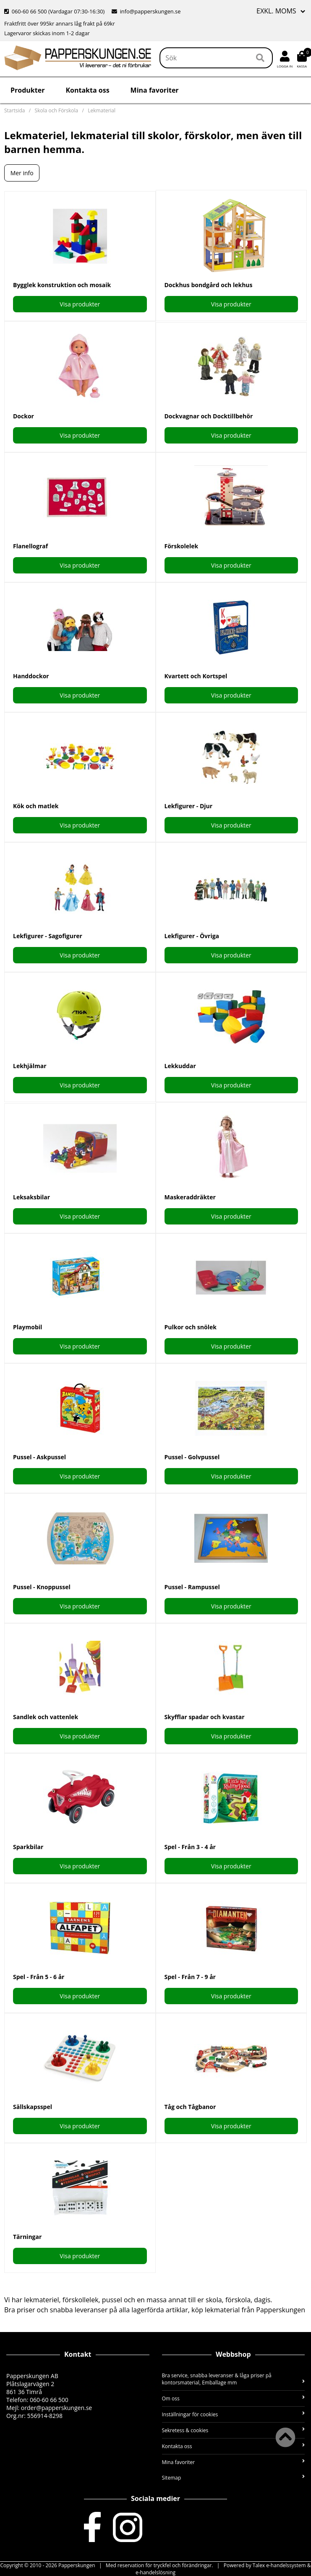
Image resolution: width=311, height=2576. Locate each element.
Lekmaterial (101, 110)
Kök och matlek (36, 806)
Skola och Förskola (56, 110)
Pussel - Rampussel (192, 1587)
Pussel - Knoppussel (42, 1587)
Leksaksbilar (31, 1197)
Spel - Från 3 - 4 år (190, 1847)
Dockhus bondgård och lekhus (209, 285)
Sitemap (233, 2477)
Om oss (233, 2398)
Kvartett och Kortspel (196, 676)
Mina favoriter (155, 90)
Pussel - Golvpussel (192, 1457)
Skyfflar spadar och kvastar (205, 1717)
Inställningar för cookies (233, 2414)
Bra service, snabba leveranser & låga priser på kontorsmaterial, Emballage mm (233, 2379)
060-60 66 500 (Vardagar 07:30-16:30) (55, 11)
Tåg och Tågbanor (190, 2107)
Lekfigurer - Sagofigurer (47, 936)
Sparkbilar (28, 1847)
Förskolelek (182, 546)
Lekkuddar (180, 1066)
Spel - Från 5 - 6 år (38, 1977)
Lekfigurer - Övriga (192, 936)
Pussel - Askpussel (39, 1457)
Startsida (14, 110)
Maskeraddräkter (190, 1197)
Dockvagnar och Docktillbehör (209, 416)
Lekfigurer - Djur (189, 806)
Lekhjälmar (30, 1066)
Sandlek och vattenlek (45, 1717)
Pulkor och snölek (191, 1327)
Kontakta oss (87, 90)
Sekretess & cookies (233, 2430)
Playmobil (27, 1327)
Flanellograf (30, 546)
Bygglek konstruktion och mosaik (62, 285)
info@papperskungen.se (146, 11)
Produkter (27, 90)
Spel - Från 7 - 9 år (190, 1977)
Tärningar (27, 2237)
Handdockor (31, 676)
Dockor (23, 416)
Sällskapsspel (32, 2107)
